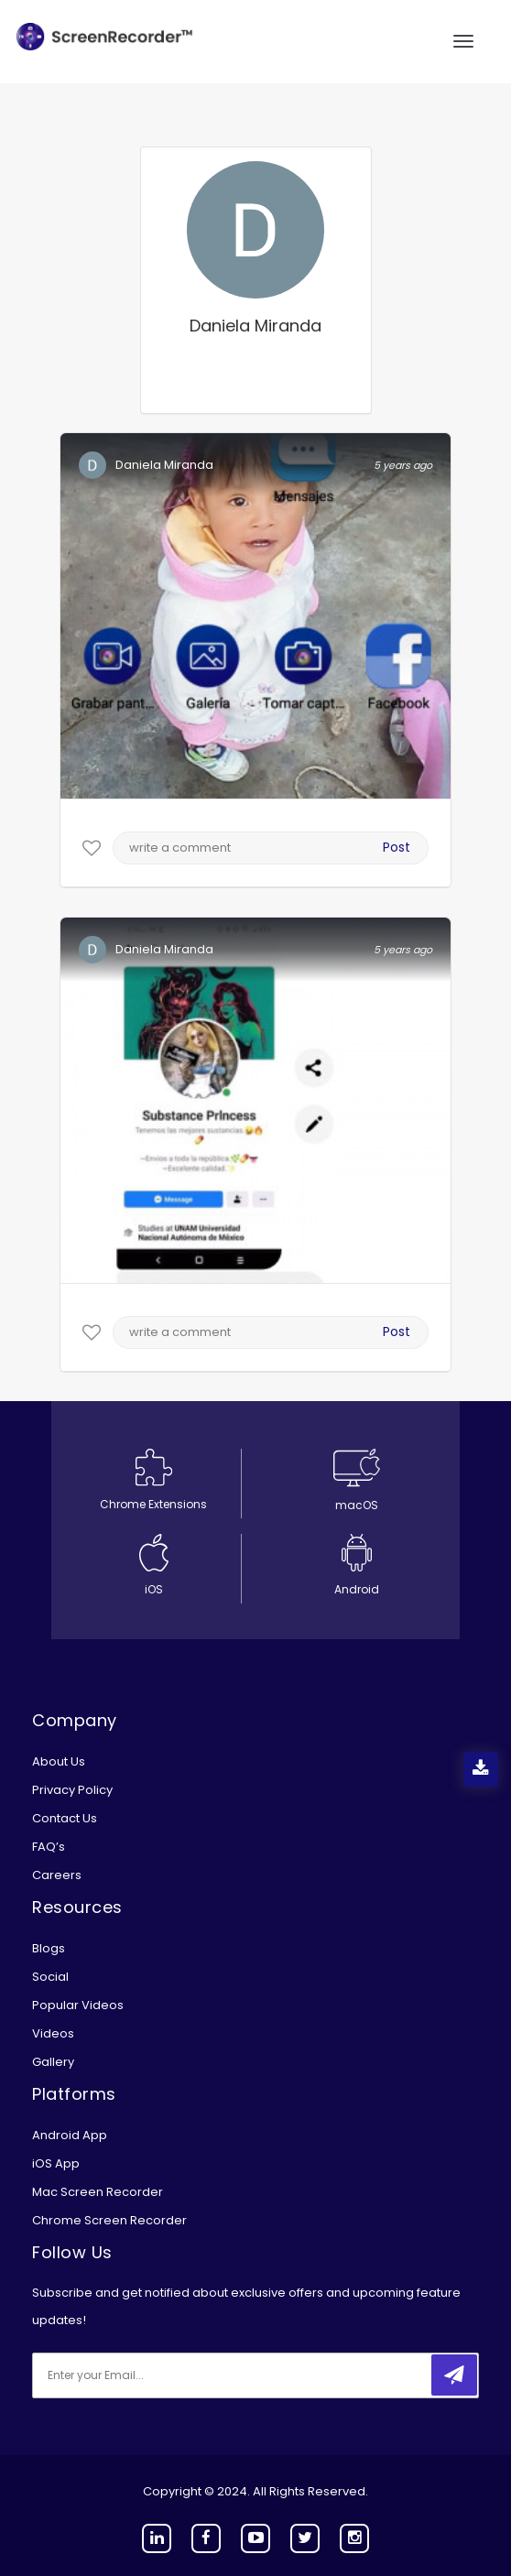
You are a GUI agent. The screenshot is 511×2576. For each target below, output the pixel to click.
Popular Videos (78, 2005)
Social (50, 1976)
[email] (154, 2375)
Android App (69, 2135)
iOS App (56, 2163)
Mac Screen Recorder (97, 2192)
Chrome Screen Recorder (109, 2220)
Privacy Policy (72, 1790)
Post (396, 847)
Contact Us (64, 1818)
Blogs (48, 1948)
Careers (57, 1875)
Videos (53, 2033)
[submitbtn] (454, 2375)
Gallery (53, 2062)
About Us (58, 1761)
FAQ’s (48, 1846)
